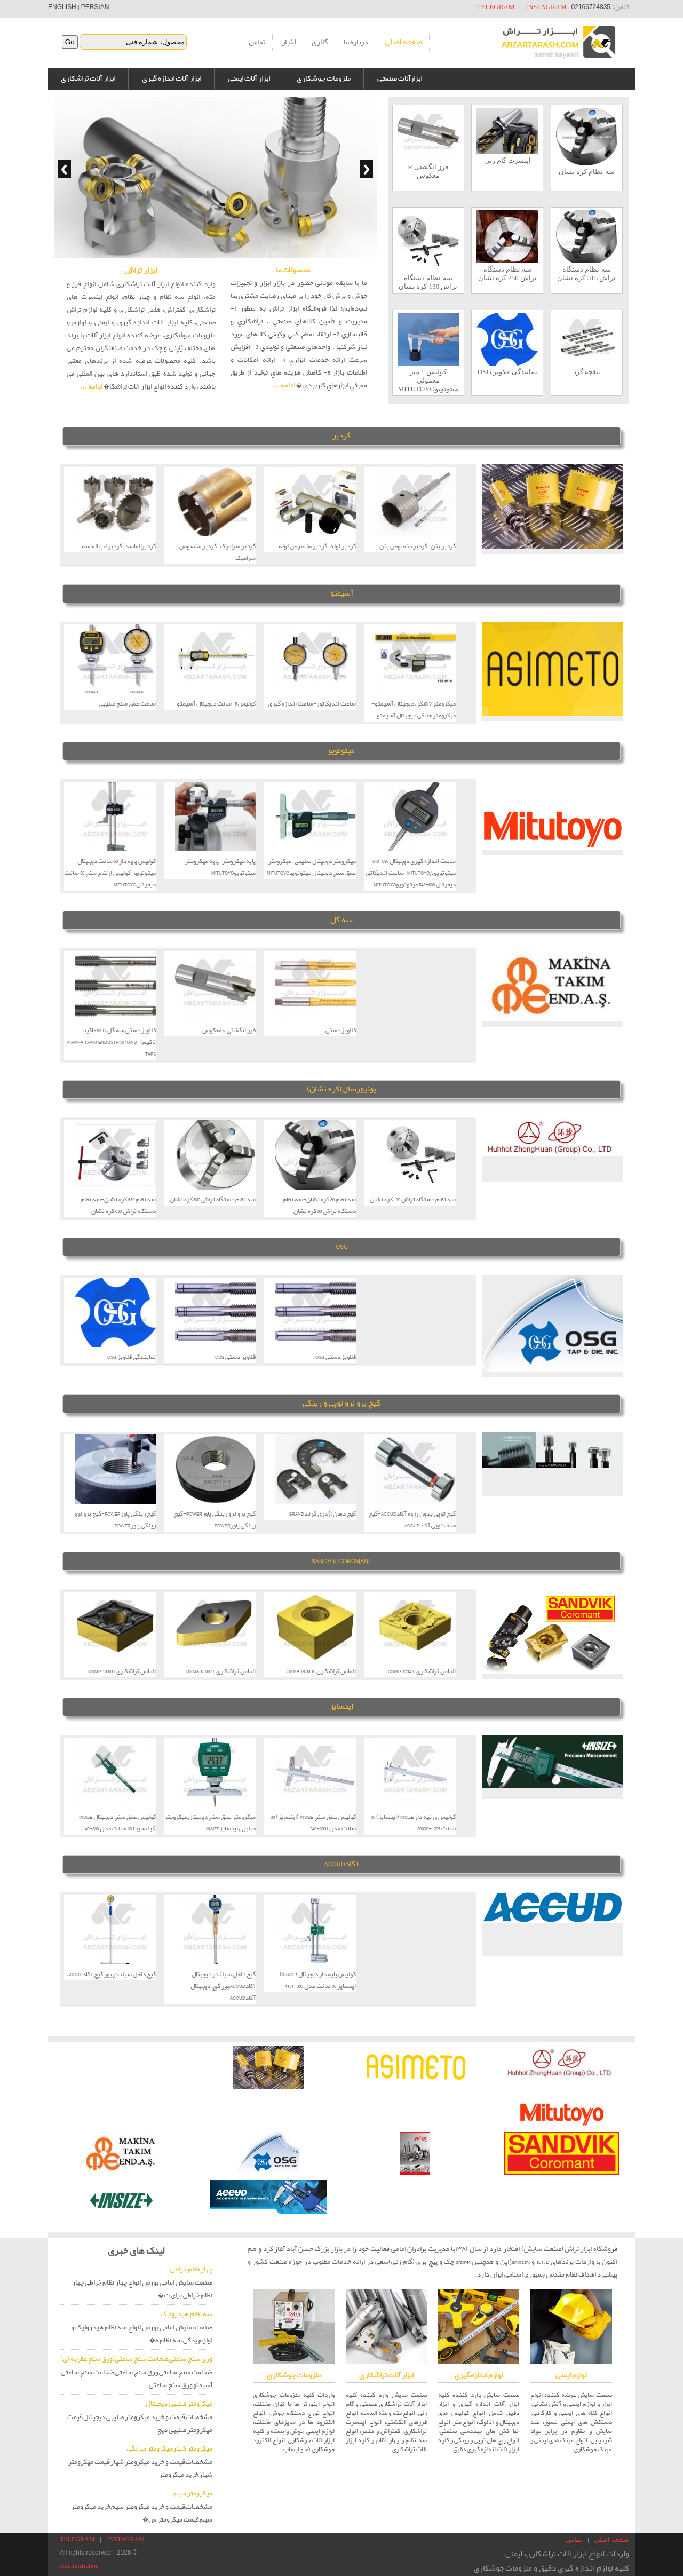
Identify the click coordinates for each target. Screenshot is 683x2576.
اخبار (289, 42)
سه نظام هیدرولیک (186, 2314)
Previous (64, 169)
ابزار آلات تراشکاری (88, 78)
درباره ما (356, 42)
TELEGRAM (496, 7)
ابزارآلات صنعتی (399, 78)
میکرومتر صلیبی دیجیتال (179, 2404)
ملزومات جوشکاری (324, 78)
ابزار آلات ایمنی (249, 78)
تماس (257, 42)
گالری (320, 42)
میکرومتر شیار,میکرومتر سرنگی (169, 2449)
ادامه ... (92, 387)
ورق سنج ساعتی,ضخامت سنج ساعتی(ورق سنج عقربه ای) (136, 2359)
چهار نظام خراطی (191, 2269)
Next (366, 169)
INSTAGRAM (546, 7)
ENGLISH (62, 7)
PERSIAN (95, 7)
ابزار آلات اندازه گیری (171, 78)
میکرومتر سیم (192, 2493)
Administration (79, 2566)
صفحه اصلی (403, 42)
